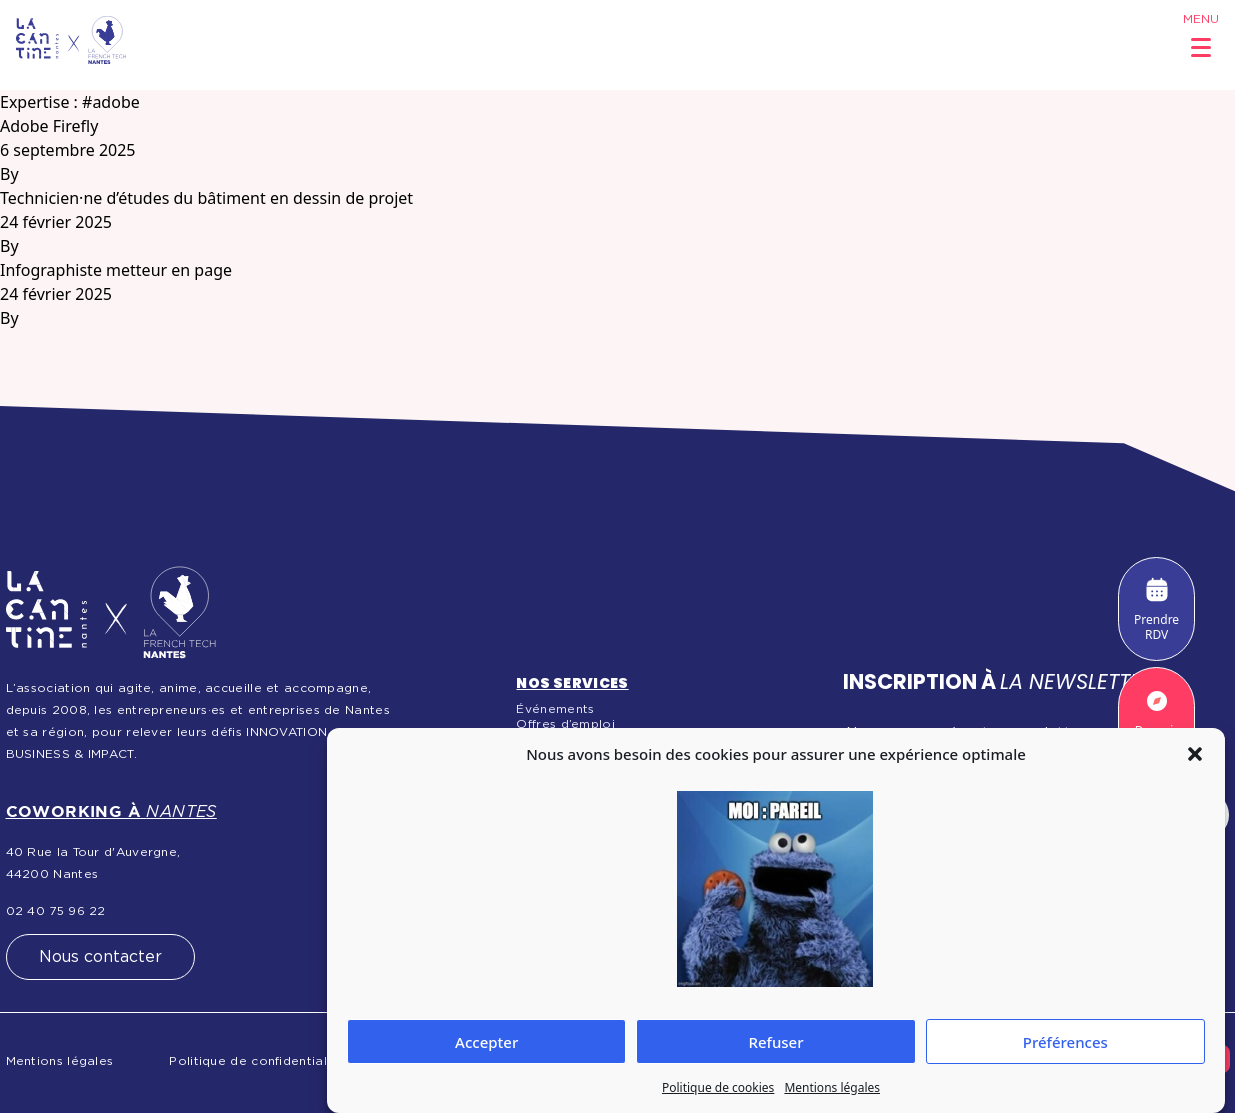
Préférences (1065, 1042)
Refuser (775, 1042)
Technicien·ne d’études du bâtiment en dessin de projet (206, 198)
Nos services (572, 683)
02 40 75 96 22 (56, 911)
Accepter (486, 1042)
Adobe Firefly (49, 126)
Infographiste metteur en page (116, 270)
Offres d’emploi (565, 724)
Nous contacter (100, 957)
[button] (1195, 754)
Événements (555, 709)
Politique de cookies (718, 1087)
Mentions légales (832, 1087)
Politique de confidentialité (256, 1061)
